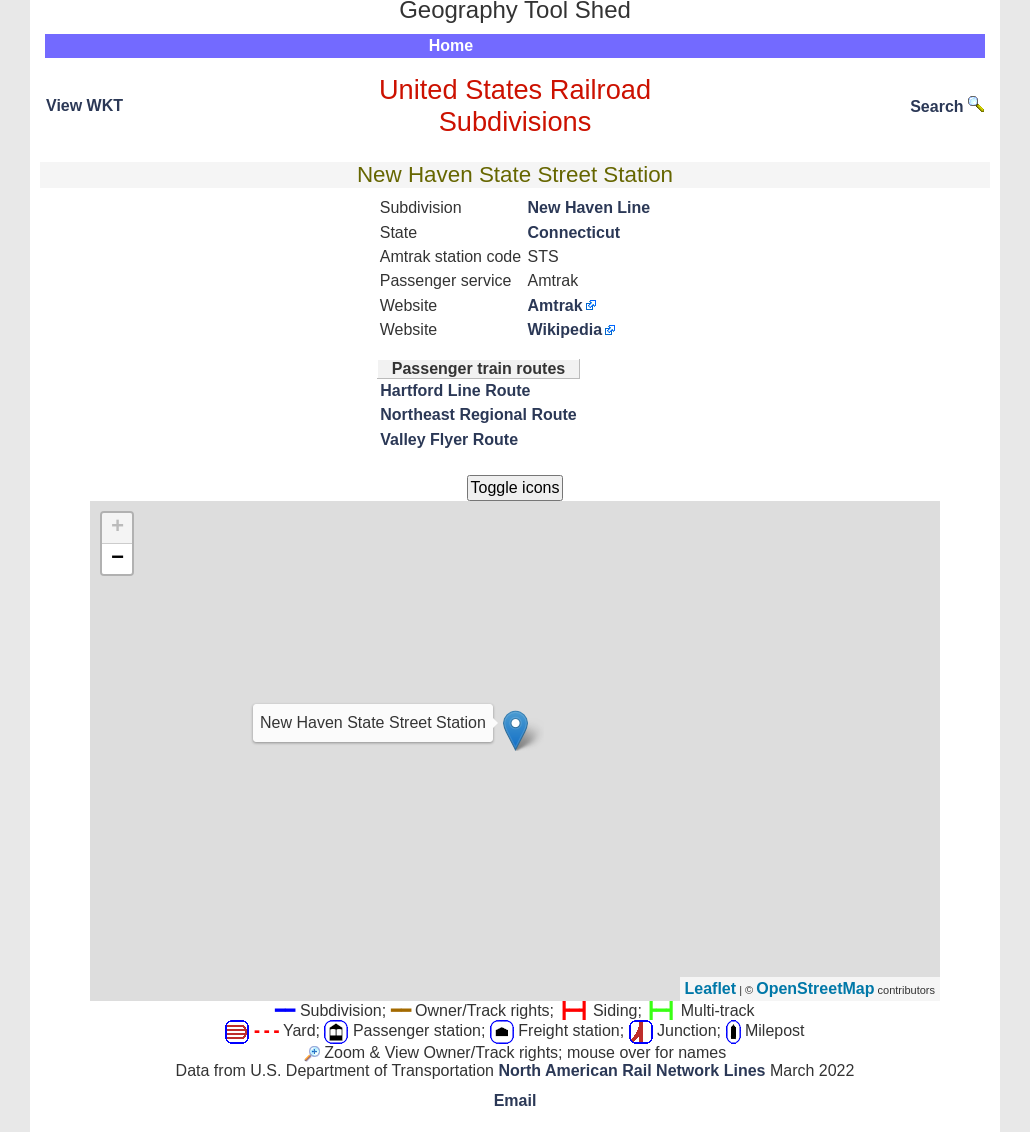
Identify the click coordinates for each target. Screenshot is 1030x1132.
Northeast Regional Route (478, 414)
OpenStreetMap (815, 988)
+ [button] (117, 528)
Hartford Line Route (455, 390)
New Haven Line (589, 207)
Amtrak (555, 305)
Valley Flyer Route (449, 439)
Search (947, 106)
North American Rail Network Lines (631, 1070)
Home (451, 45)
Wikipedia (565, 329)
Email (515, 1100)
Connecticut (574, 232)
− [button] (117, 559)
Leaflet (711, 988)
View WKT (84, 105)
